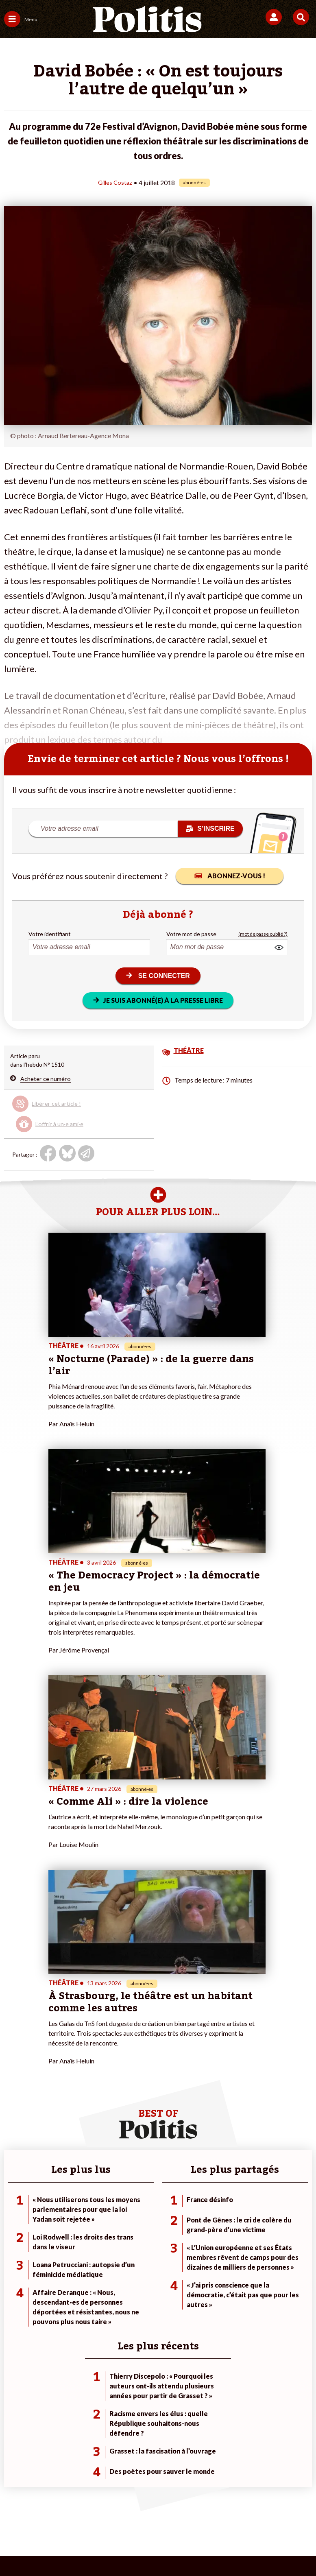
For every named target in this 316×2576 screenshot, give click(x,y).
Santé (60, 2273)
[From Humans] (153, 2548)
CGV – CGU (194, 2506)
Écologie (15, 2256)
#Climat (219, 2239)
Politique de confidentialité (259, 2506)
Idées (11, 2273)
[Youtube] (102, 2547)
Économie (65, 2256)
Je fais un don (124, 2239)
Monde (62, 2239)
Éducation (66, 2265)
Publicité (137, 2519)
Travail (61, 2248)
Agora (12, 2239)
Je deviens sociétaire (133, 2248)
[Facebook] (52, 2547)
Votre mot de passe (191, 933)
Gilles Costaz (115, 182)
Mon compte (123, 2282)
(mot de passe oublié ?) (263, 933)
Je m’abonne (122, 2256)
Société (14, 2265)
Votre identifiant (49, 933)
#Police (219, 2248)
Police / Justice (72, 2282)
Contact (24, 2506)
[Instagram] (128, 2547)
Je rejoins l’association (135, 2265)
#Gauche (221, 2256)
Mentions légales (70, 2506)
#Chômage (224, 2273)
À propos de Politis (131, 2273)
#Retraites (223, 2265)
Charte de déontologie (136, 2506)
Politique (15, 2248)
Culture (14, 2282)
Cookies (172, 2519)
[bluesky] (76, 2547)
